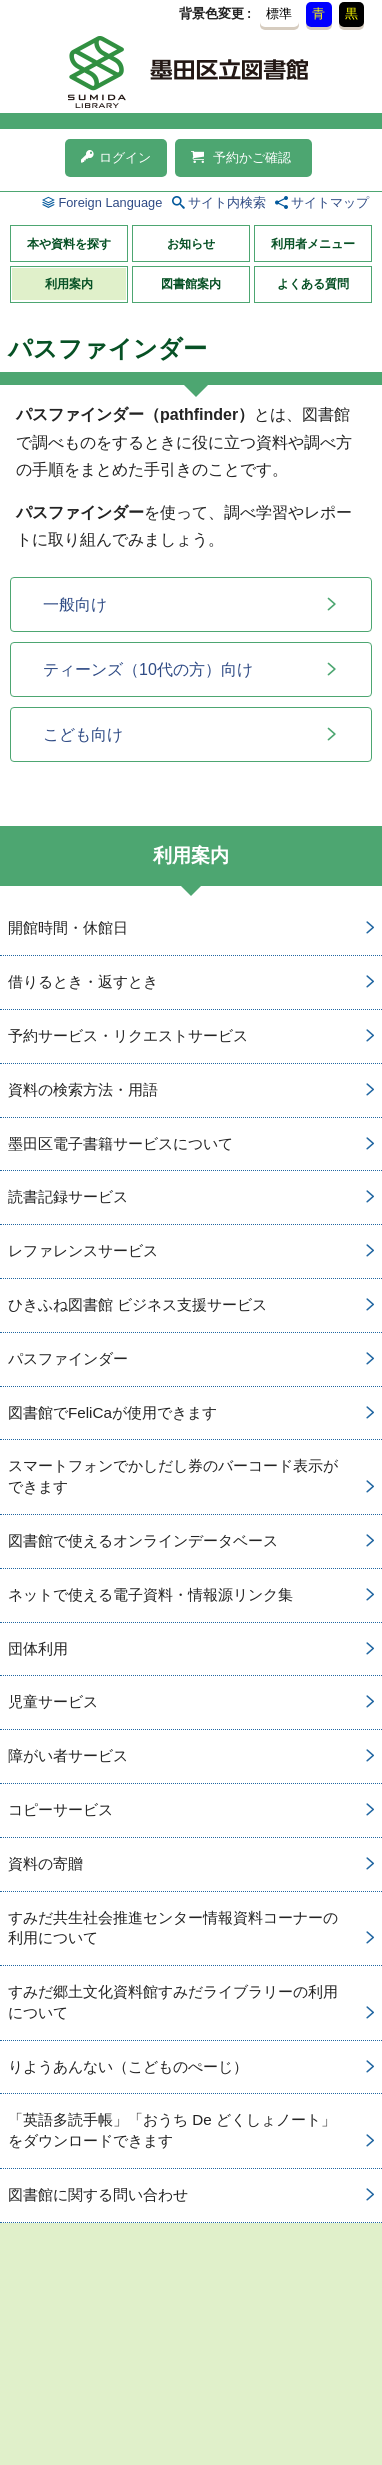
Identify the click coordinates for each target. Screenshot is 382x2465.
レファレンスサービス (83, 1250)
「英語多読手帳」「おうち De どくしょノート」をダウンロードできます (172, 2130)
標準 (279, 13)
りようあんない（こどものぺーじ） (128, 2066)
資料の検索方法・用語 (83, 1089)
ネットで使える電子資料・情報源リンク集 (150, 1594)
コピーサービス (60, 1809)
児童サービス (53, 1701)
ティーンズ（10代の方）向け (148, 669)
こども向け (83, 734)
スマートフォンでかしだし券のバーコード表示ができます (173, 1476)
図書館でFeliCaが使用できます (112, 1412)
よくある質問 (313, 284)
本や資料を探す (69, 244)
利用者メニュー (313, 244)
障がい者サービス (68, 1755)
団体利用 (38, 1648)
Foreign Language (110, 202)
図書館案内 (191, 284)
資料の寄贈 (45, 1863)
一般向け (75, 604)
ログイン (116, 157)
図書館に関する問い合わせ (98, 2194)
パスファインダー (68, 1358)
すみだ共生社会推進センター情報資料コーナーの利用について (173, 1928)
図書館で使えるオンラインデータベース (143, 1540)
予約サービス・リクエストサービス (128, 1035)
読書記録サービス (68, 1196)
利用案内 (69, 284)
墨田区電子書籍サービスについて (120, 1143)
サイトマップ (330, 202)
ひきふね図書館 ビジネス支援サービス (137, 1304)
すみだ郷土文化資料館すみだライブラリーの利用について (173, 2002)
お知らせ (191, 244)
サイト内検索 (227, 202)
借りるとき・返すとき (83, 981)
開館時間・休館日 (68, 927)
